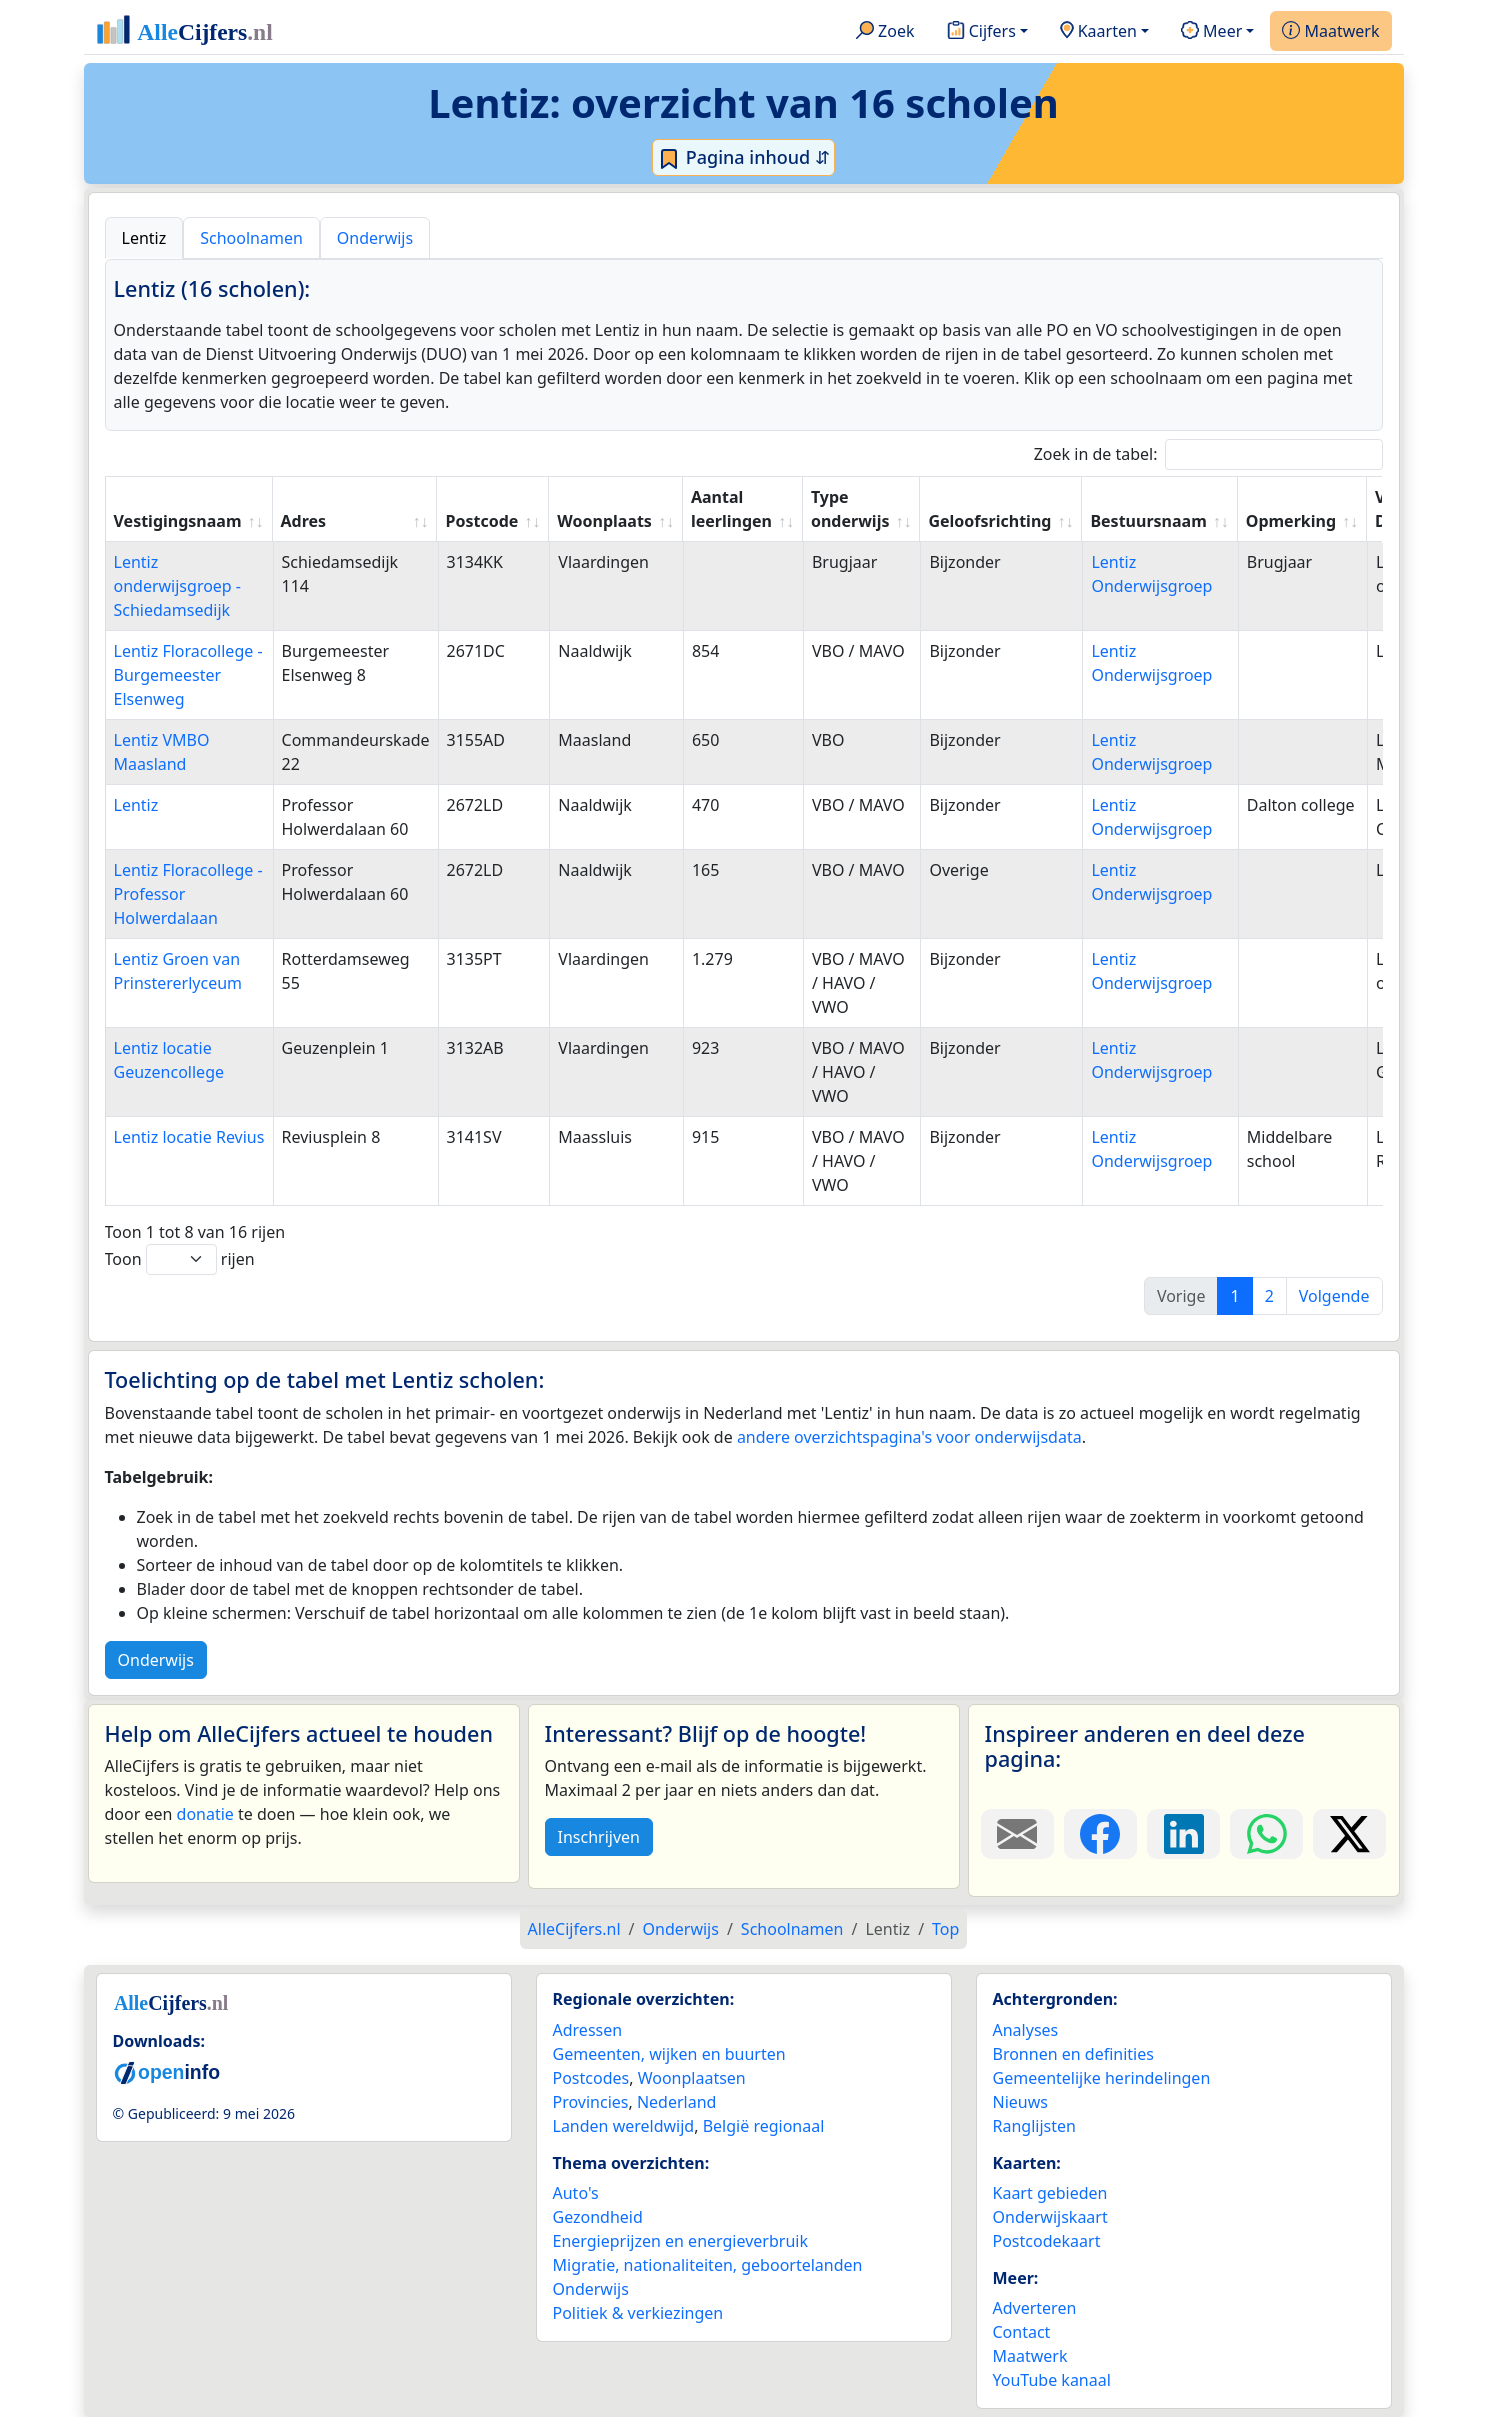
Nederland (677, 2102)
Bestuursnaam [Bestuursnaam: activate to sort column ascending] (1148, 521)
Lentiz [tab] (144, 238)
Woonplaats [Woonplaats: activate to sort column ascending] (604, 521)
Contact (1022, 2332)
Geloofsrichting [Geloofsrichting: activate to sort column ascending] (989, 521)
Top (945, 1929)
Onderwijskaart (1050, 2217)
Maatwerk (1330, 32)
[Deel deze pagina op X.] (1349, 1834)
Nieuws (1020, 2102)
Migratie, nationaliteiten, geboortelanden (708, 2265)
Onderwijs (156, 1660)
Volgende (1334, 1296)
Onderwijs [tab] (375, 238)
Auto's (576, 2193)
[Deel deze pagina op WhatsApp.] (1266, 1834)
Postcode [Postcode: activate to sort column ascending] (481, 521)
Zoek (885, 32)
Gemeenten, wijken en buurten (669, 2054)
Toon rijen (180, 1259)
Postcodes (591, 2078)
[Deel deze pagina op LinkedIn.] (1183, 1834)
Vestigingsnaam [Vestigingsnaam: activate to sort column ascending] (178, 521)
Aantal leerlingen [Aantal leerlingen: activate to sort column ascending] (731, 509)
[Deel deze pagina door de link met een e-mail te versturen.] (1017, 1834)
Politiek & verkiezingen (638, 2313)
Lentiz (136, 805)
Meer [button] (1211, 32)
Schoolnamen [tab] (251, 238)
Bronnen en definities (1073, 2054)
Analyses (1026, 2030)
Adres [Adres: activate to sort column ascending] (304, 521)
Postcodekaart (1047, 2241)
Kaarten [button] (1098, 32)
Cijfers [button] (981, 32)
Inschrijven (599, 1837)
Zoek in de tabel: (1208, 454)
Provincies (591, 2102)
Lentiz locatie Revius (189, 1137)
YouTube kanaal (1052, 2380)
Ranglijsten (1034, 2126)
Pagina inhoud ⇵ (743, 158)
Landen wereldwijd (624, 2126)
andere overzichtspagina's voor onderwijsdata (909, 1437)
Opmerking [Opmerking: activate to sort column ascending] (1291, 521)
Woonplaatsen (692, 2078)
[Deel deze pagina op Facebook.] (1100, 1834)
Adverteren (1035, 2308)
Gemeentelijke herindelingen (1102, 2078)
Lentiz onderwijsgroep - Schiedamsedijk (178, 586)
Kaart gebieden (1050, 2193)
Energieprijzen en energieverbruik (680, 2241)
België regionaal (764, 2126)
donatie (205, 1814)
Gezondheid (598, 2217)
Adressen (588, 2030)
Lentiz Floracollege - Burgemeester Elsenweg (188, 675)
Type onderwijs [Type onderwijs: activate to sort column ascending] (850, 509)
